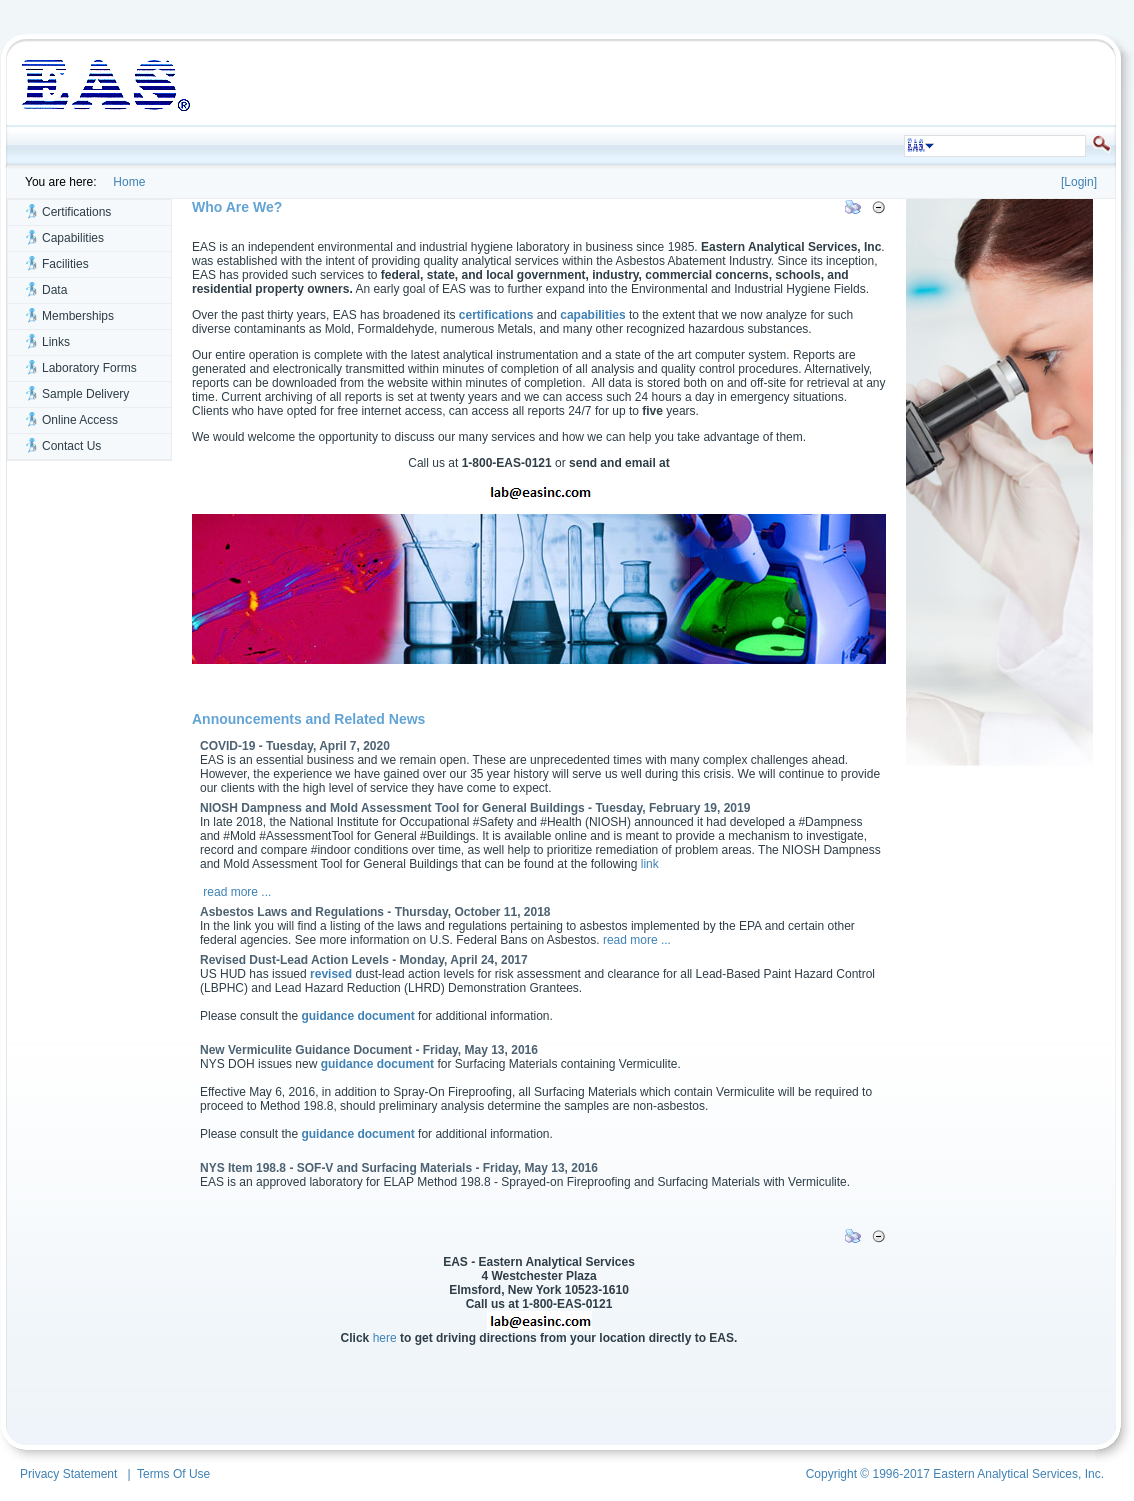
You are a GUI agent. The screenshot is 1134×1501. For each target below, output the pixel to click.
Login (1078, 182)
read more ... (237, 892)
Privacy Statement (68, 1474)
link (650, 864)
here (385, 1338)
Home (126, 182)
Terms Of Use (173, 1474)
